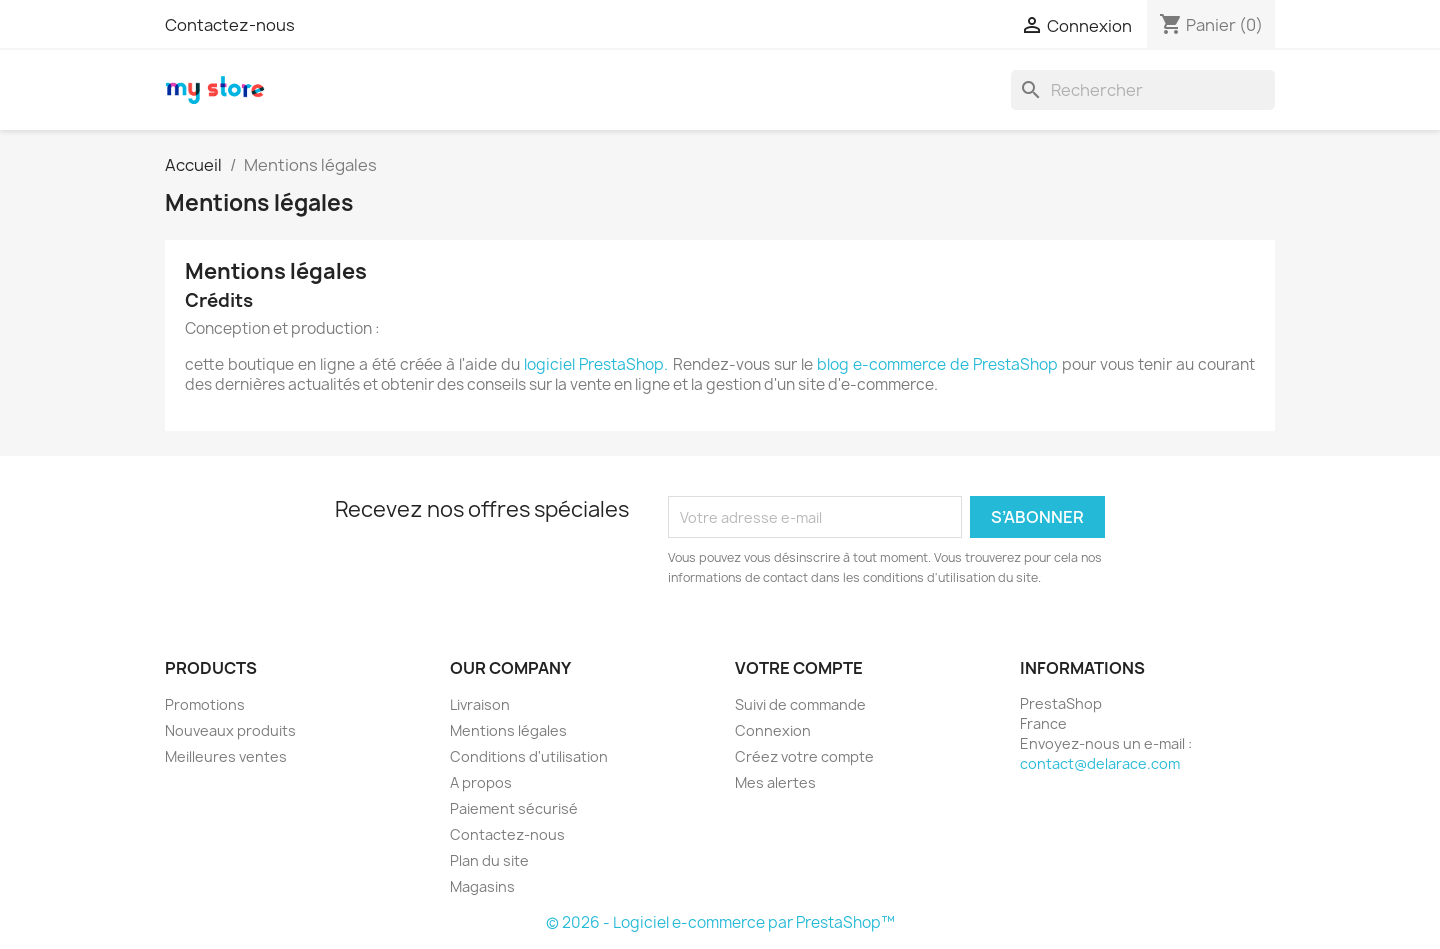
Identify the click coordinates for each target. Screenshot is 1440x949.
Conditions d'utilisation (529, 756)
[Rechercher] (1143, 90)
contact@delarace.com (1100, 763)
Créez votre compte (804, 756)
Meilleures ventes (226, 756)
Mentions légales (508, 730)
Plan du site (489, 860)
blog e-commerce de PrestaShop (937, 364)
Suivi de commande (800, 704)
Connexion (773, 730)
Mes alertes (775, 782)
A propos (481, 782)
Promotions (205, 704)
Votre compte (799, 668)
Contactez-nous (230, 25)
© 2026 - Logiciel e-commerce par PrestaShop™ (720, 922)
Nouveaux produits (230, 730)
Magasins (482, 886)
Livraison (480, 704)
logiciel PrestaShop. (598, 364)
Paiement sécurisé (514, 808)
